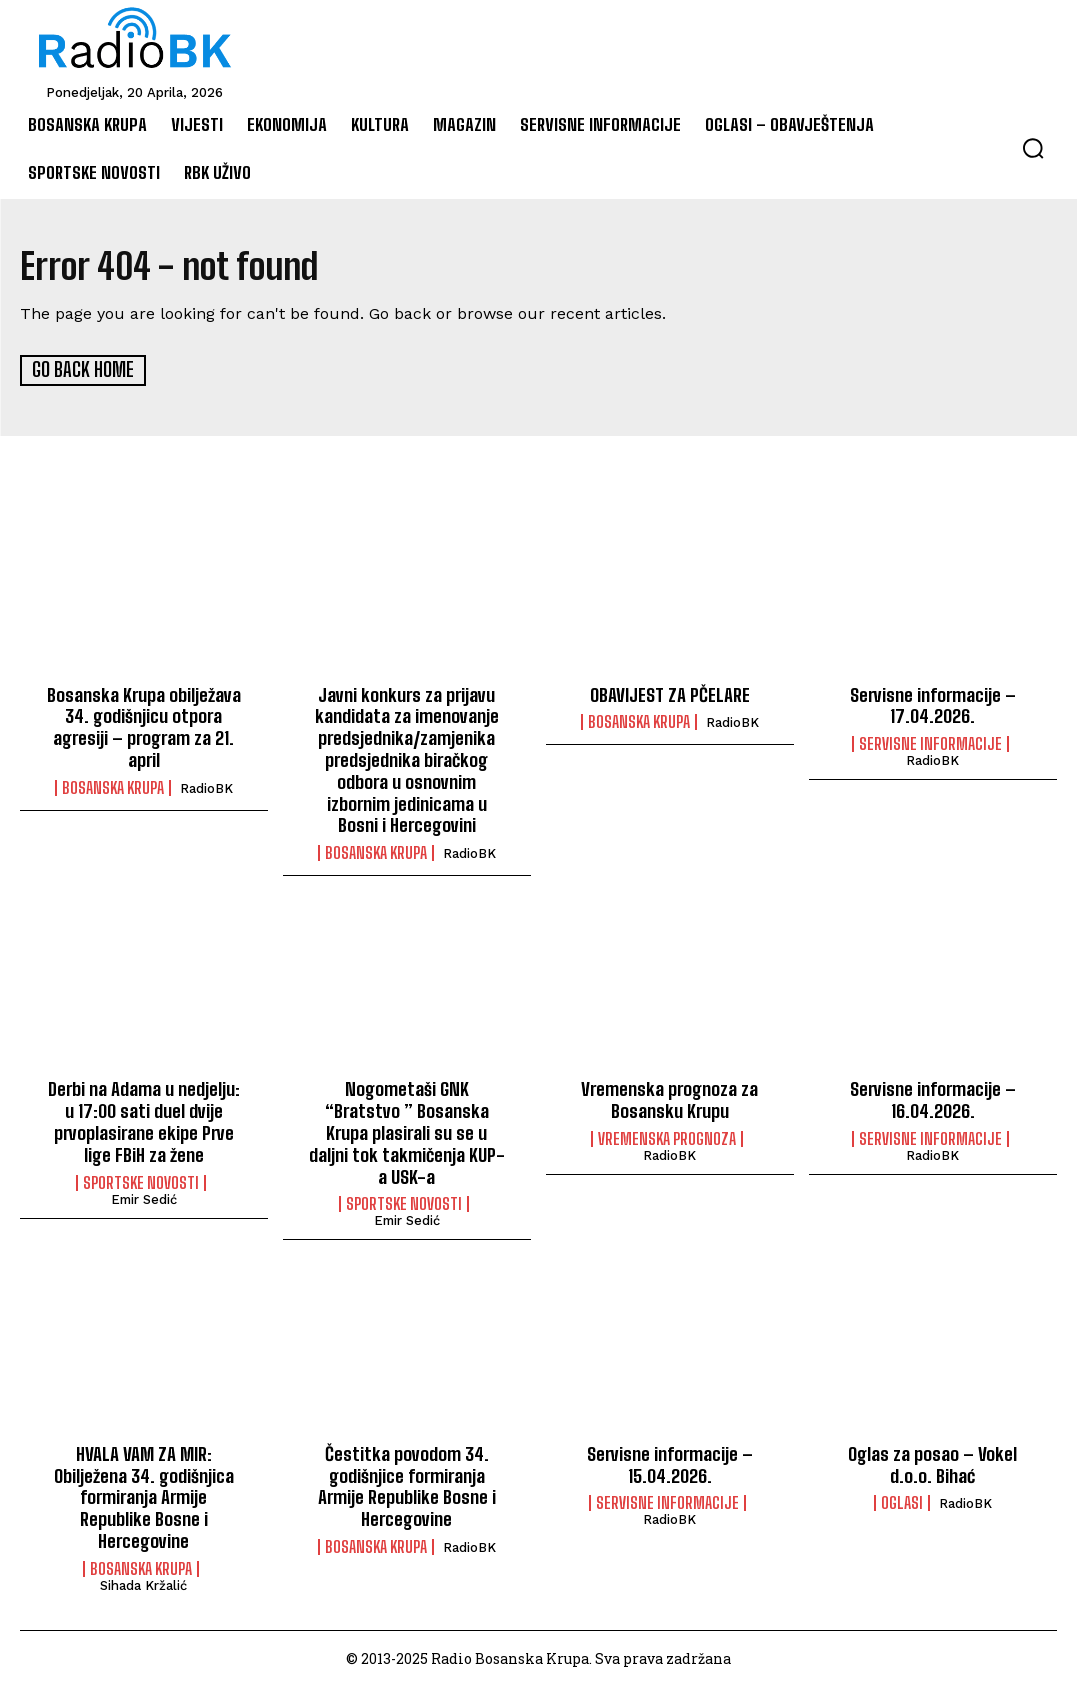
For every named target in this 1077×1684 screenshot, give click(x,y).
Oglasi (902, 1500)
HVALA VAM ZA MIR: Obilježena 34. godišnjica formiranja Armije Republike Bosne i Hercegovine (144, 1494)
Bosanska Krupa (113, 786)
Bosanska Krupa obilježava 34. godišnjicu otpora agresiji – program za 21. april (143, 726)
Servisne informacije (930, 743)
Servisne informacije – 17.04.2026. (932, 705)
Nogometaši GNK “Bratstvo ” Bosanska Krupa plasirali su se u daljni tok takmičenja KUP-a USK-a (407, 1131)
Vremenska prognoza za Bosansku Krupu (669, 1099)
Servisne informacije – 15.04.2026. (669, 1462)
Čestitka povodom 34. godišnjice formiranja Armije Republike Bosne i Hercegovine (407, 1483)
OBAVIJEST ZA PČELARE (670, 694)
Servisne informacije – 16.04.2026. (932, 1099)
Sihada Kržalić (143, 1581)
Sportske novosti (141, 1180)
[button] (1033, 148)
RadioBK (206, 786)
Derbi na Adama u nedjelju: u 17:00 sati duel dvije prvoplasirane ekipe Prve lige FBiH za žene (144, 1120)
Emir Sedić (144, 1196)
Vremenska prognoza (667, 1137)
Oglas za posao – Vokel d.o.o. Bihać (933, 1462)
